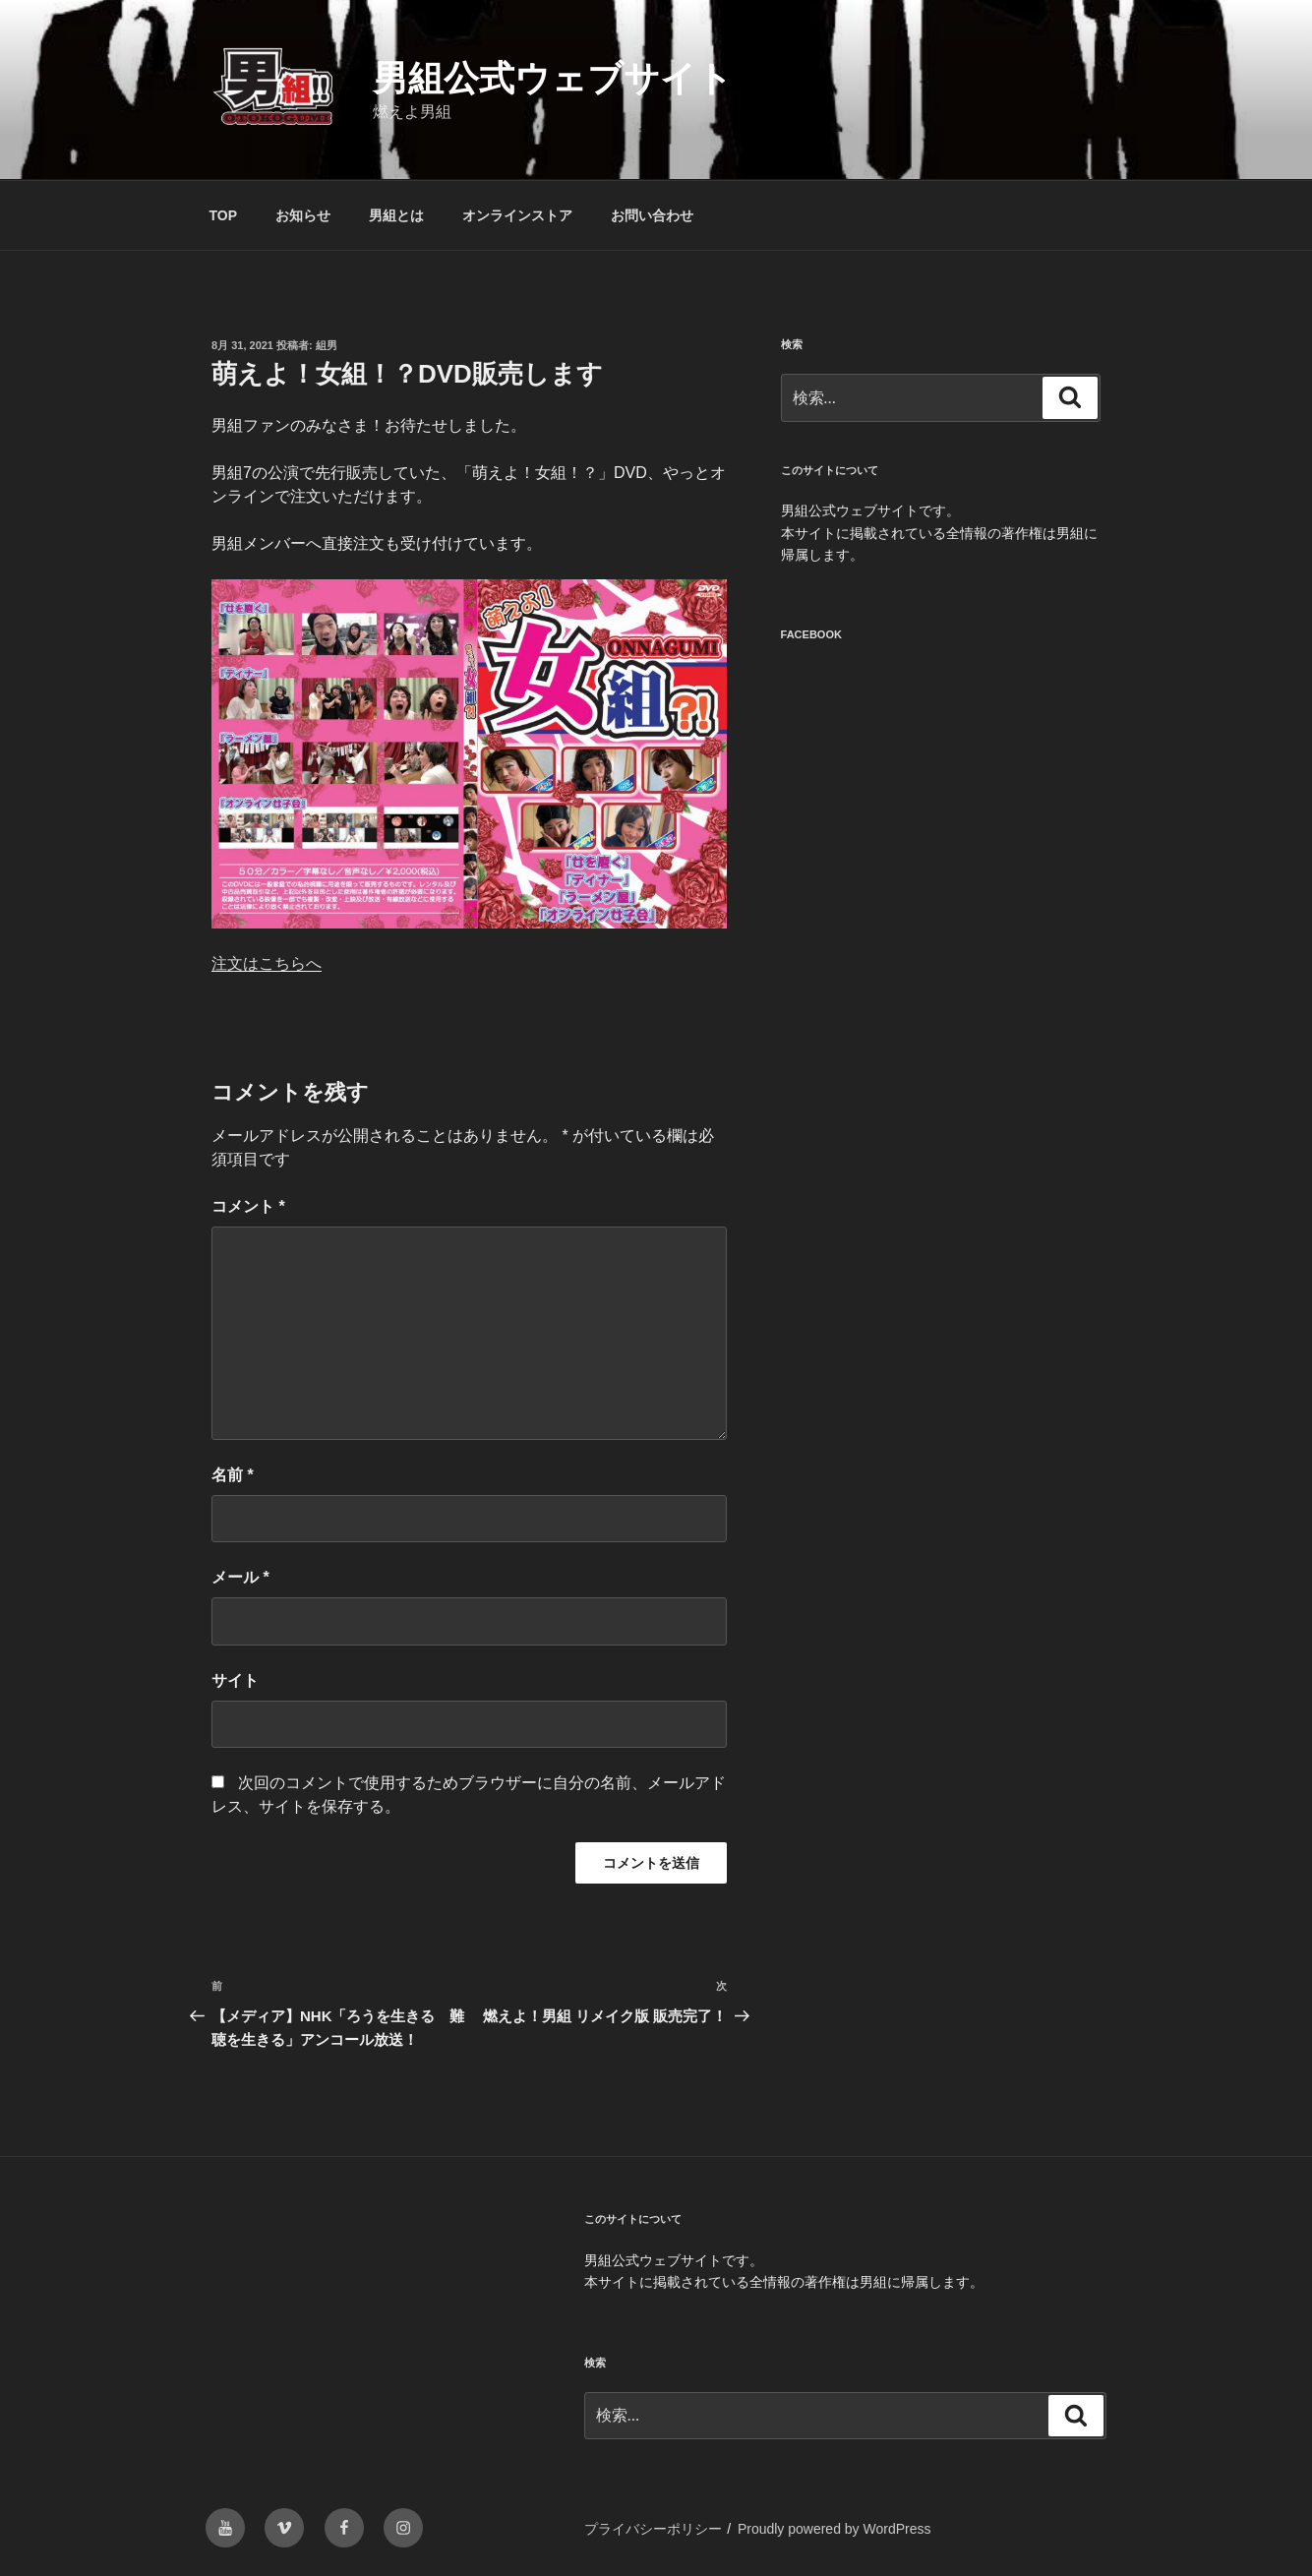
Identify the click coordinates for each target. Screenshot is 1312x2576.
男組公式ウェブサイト (553, 78)
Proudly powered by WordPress (834, 2529)
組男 (326, 345)
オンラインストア (517, 215)
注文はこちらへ (266, 963)
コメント (248, 1206)
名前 (232, 1475)
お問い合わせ (652, 215)
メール (240, 1577)
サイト (235, 1680)
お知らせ (302, 215)
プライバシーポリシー (653, 2529)
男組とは (396, 215)
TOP (223, 215)
